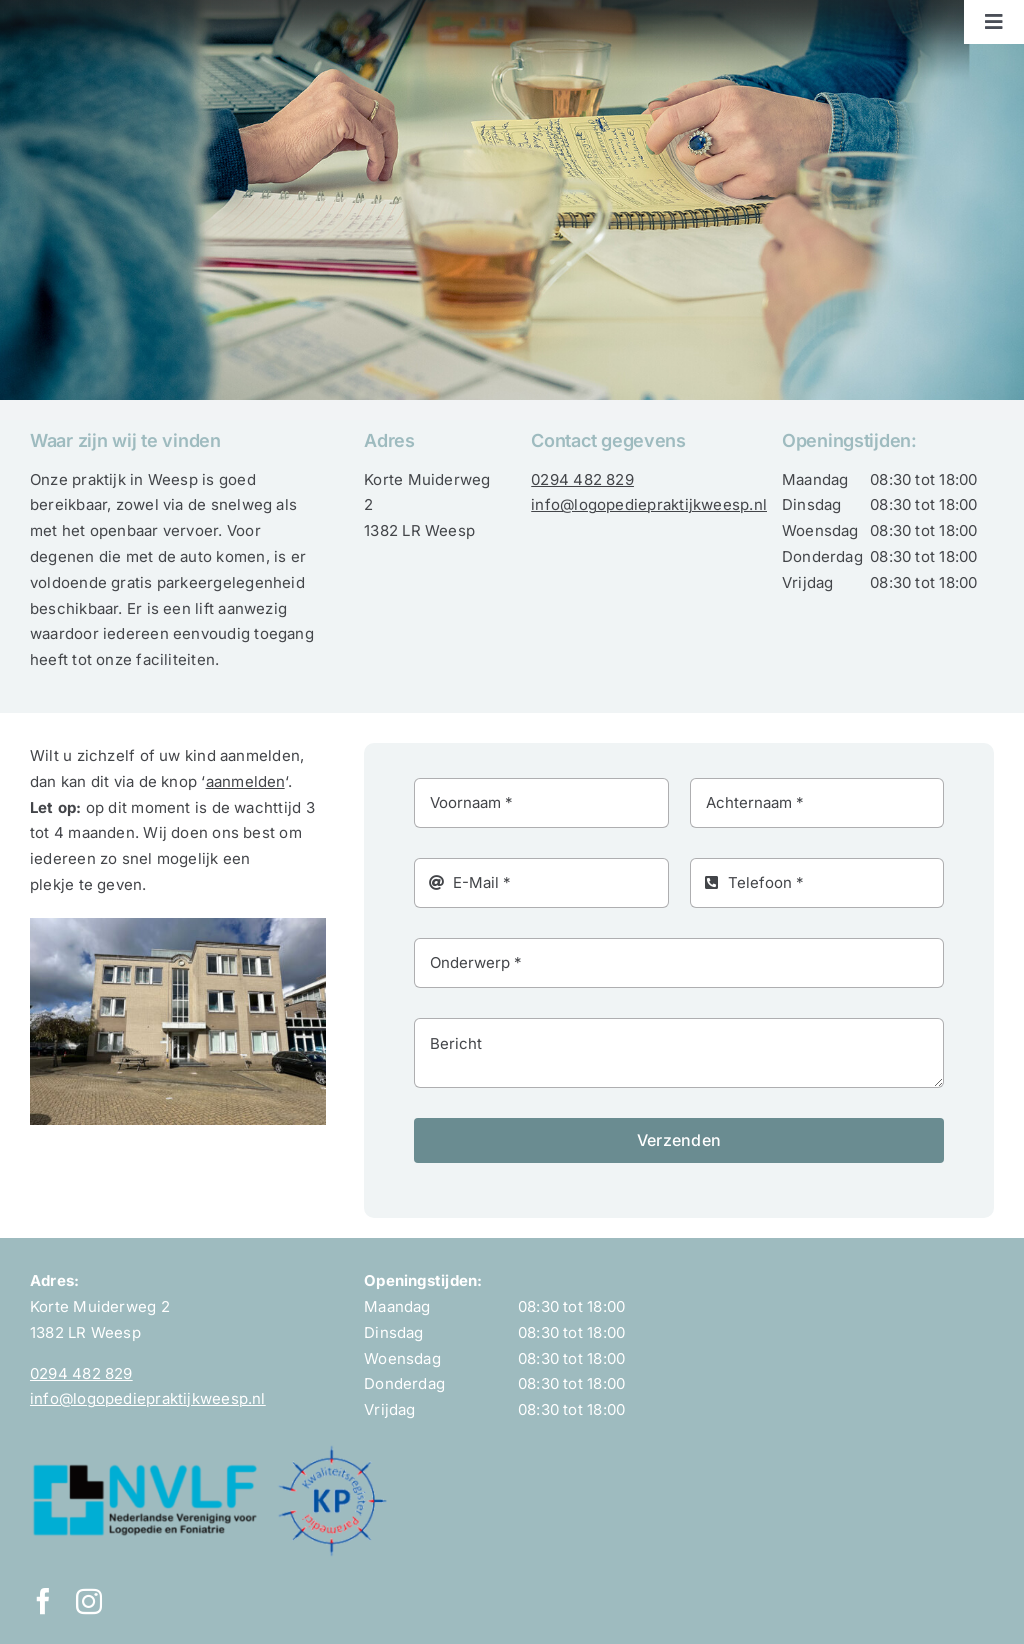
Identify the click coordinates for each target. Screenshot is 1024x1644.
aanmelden (245, 781)
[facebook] (43, 1601)
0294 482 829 (582, 479)
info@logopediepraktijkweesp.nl (649, 504)
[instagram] (89, 1601)
